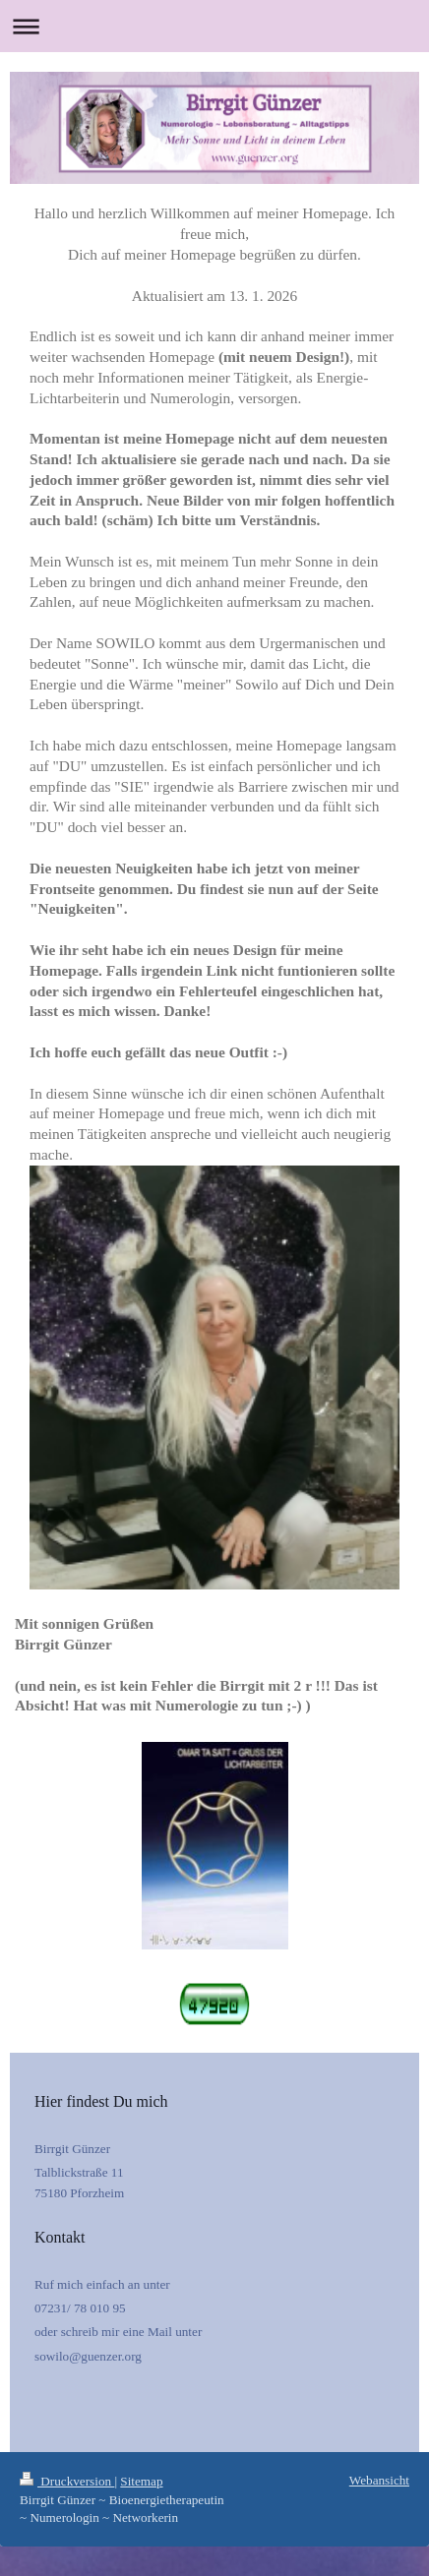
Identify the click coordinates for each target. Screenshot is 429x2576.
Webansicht (379, 2480)
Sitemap (141, 2481)
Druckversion (67, 2481)
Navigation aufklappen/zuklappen (214, 26)
